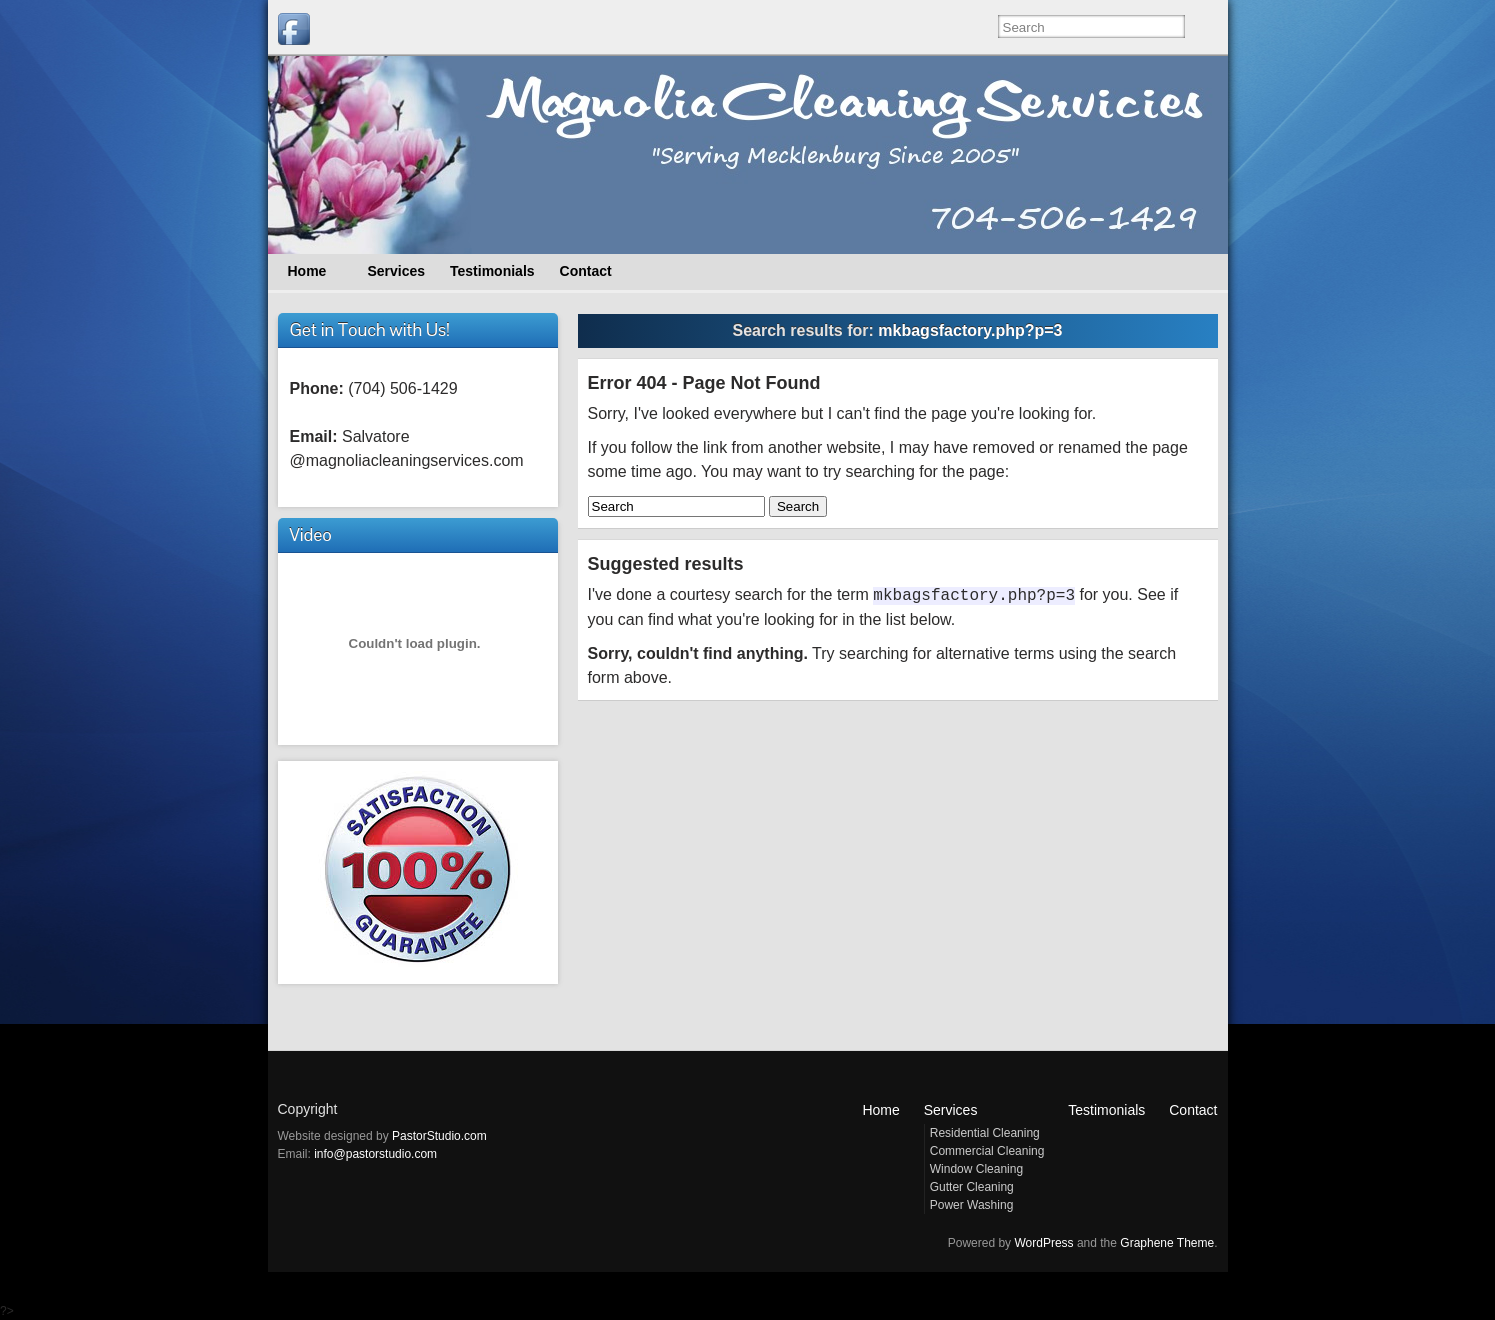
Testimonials (1106, 1110)
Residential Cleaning (985, 1133)
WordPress (1043, 1243)
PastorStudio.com (439, 1136)
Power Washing (972, 1205)
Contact (1193, 1110)
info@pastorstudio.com (375, 1154)
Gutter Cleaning (972, 1187)
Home (880, 1110)
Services (951, 1110)
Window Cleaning (976, 1169)
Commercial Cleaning (987, 1151)
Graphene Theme (1167, 1243)
